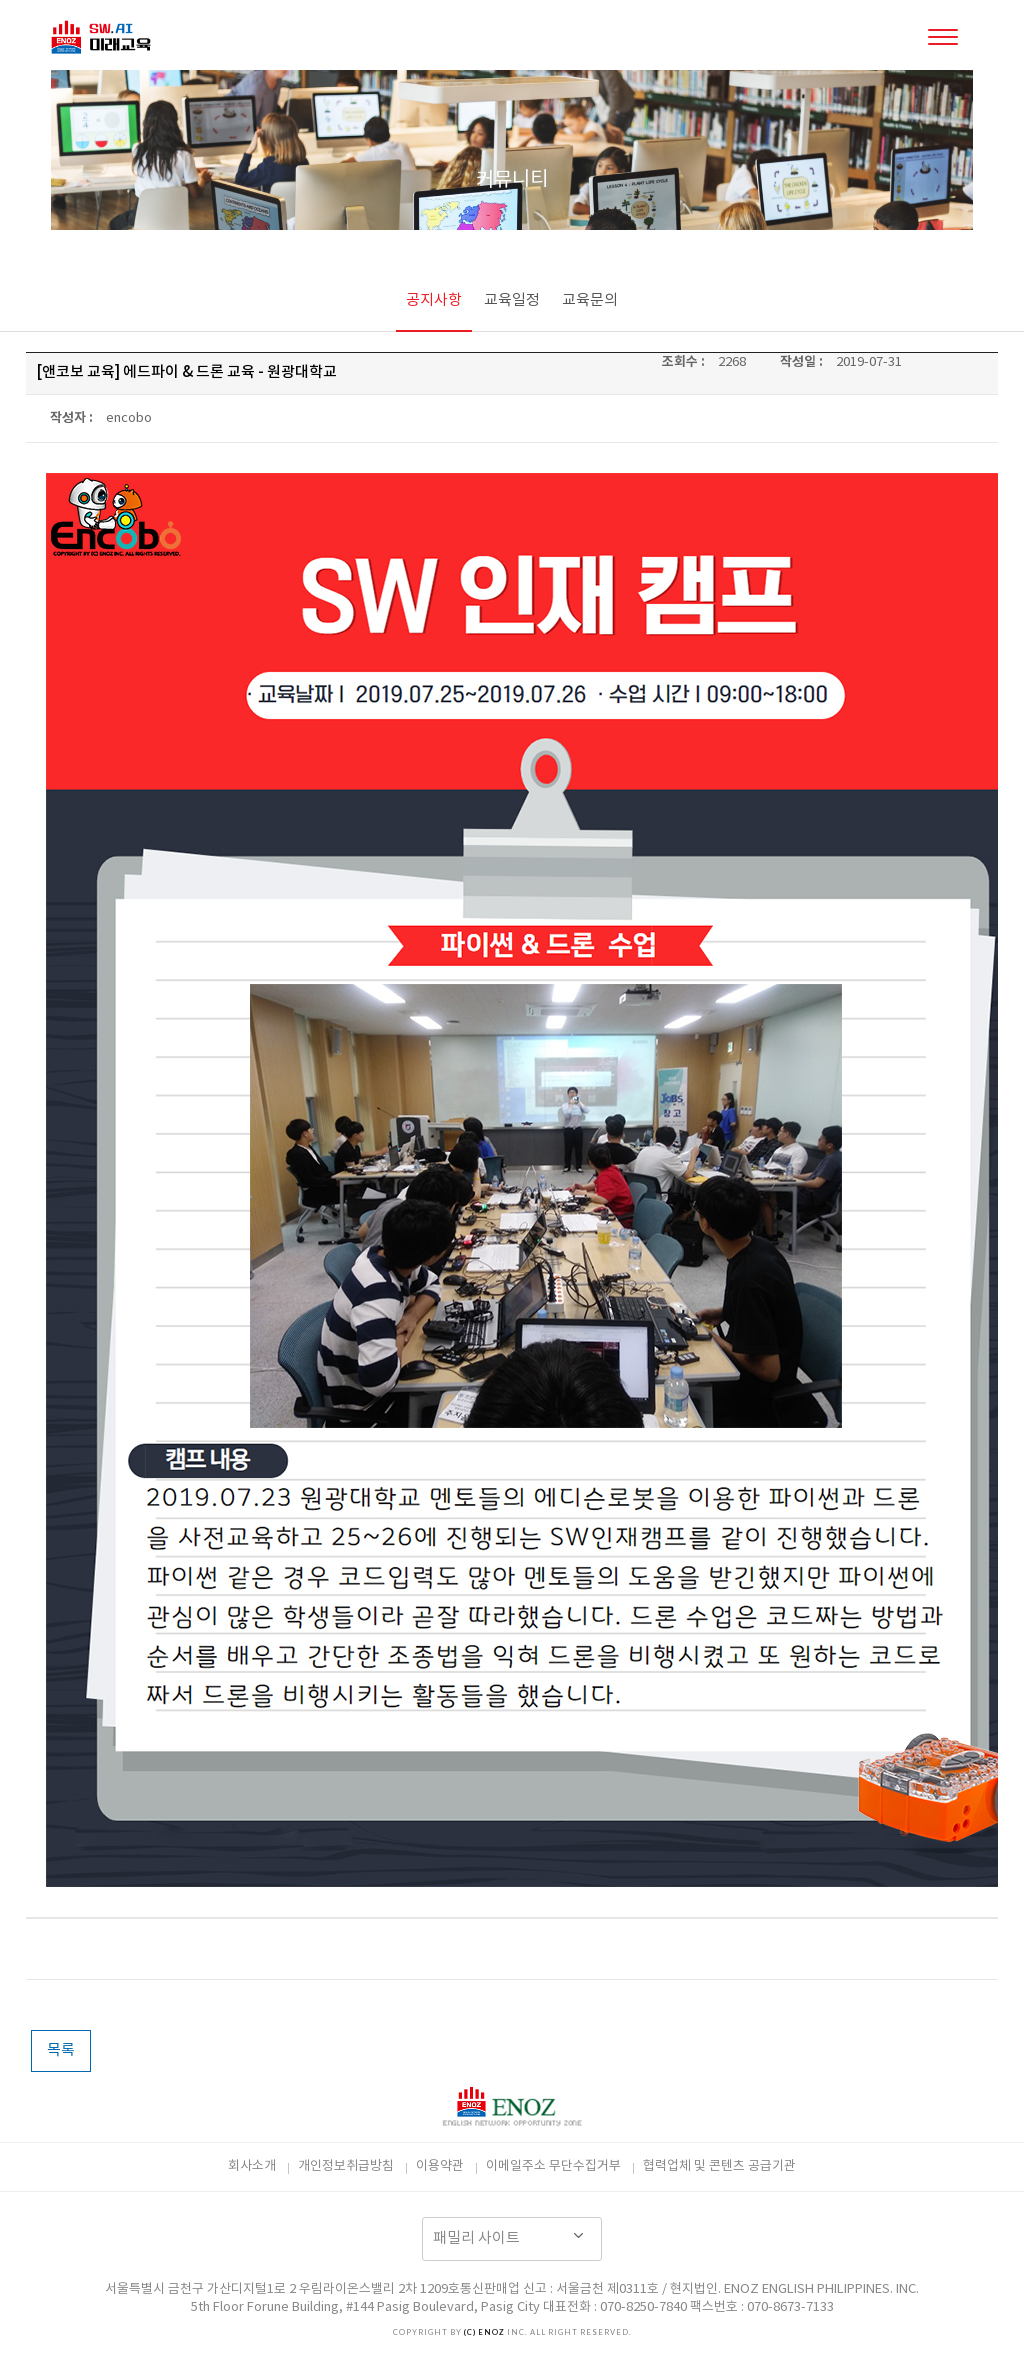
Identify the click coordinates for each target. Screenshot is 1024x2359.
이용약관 (440, 2166)
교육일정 (512, 300)
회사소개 (252, 2166)
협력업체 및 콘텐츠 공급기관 (719, 2166)
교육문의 (590, 300)
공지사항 (434, 300)
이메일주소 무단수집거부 (553, 2166)
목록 (61, 2050)
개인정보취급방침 (346, 2166)
